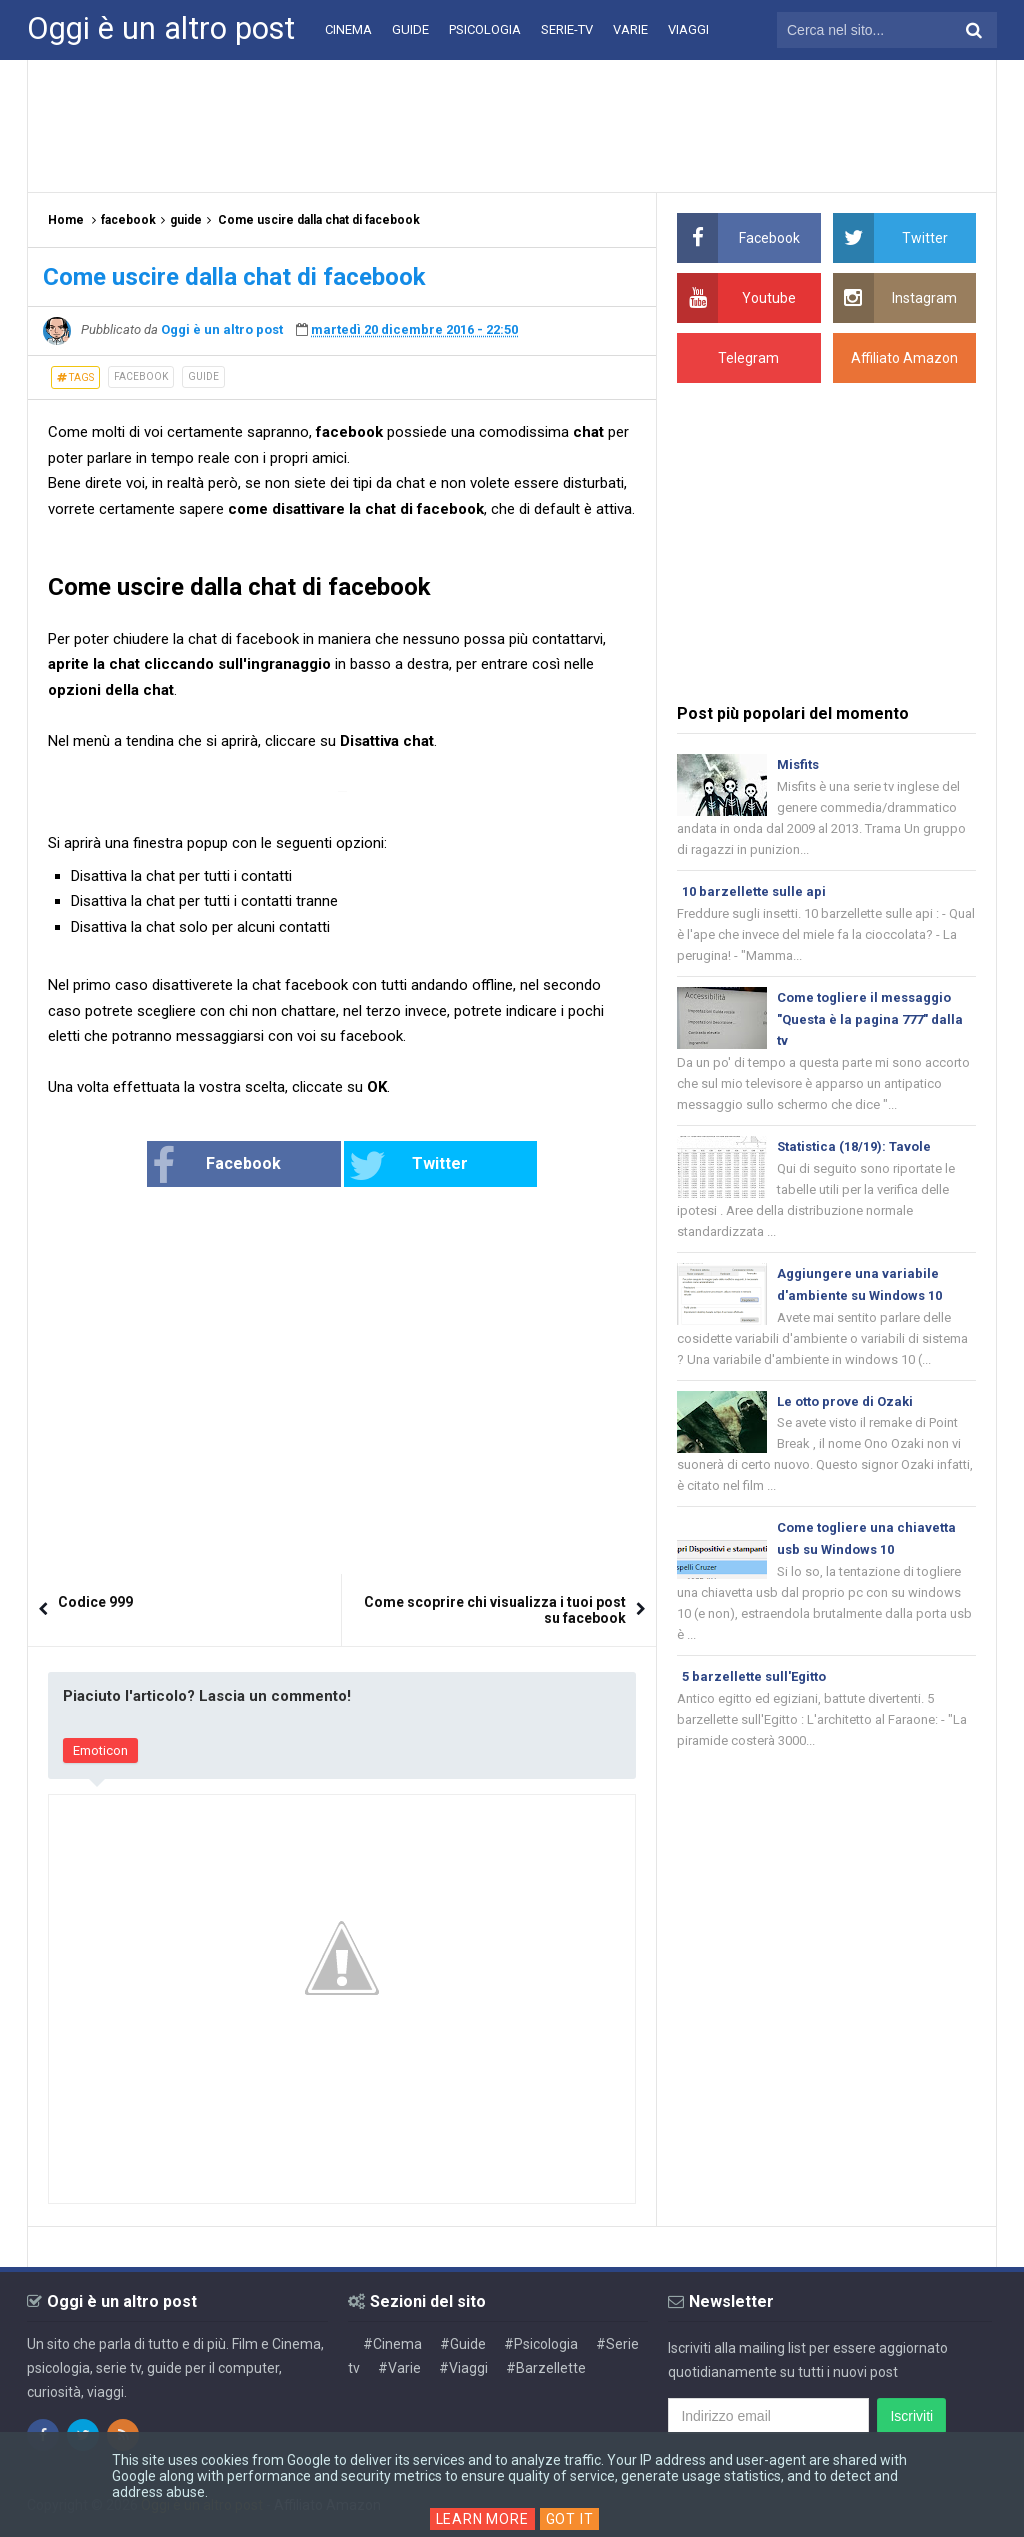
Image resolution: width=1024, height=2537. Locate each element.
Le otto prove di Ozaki (845, 1401)
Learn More (482, 2519)
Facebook (216, 1166)
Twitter (409, 1166)
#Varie (399, 2368)
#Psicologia (541, 2344)
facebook (141, 376)
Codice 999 (95, 1602)
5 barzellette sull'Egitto (754, 1676)
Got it (570, 2519)
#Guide (463, 2344)
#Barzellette (546, 2368)
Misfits (798, 764)
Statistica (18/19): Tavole (854, 1146)
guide (203, 376)
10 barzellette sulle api (754, 891)
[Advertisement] (512, 125)
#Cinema (392, 2344)
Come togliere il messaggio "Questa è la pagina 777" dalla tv (870, 1019)
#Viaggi (463, 2368)
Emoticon (100, 1750)
